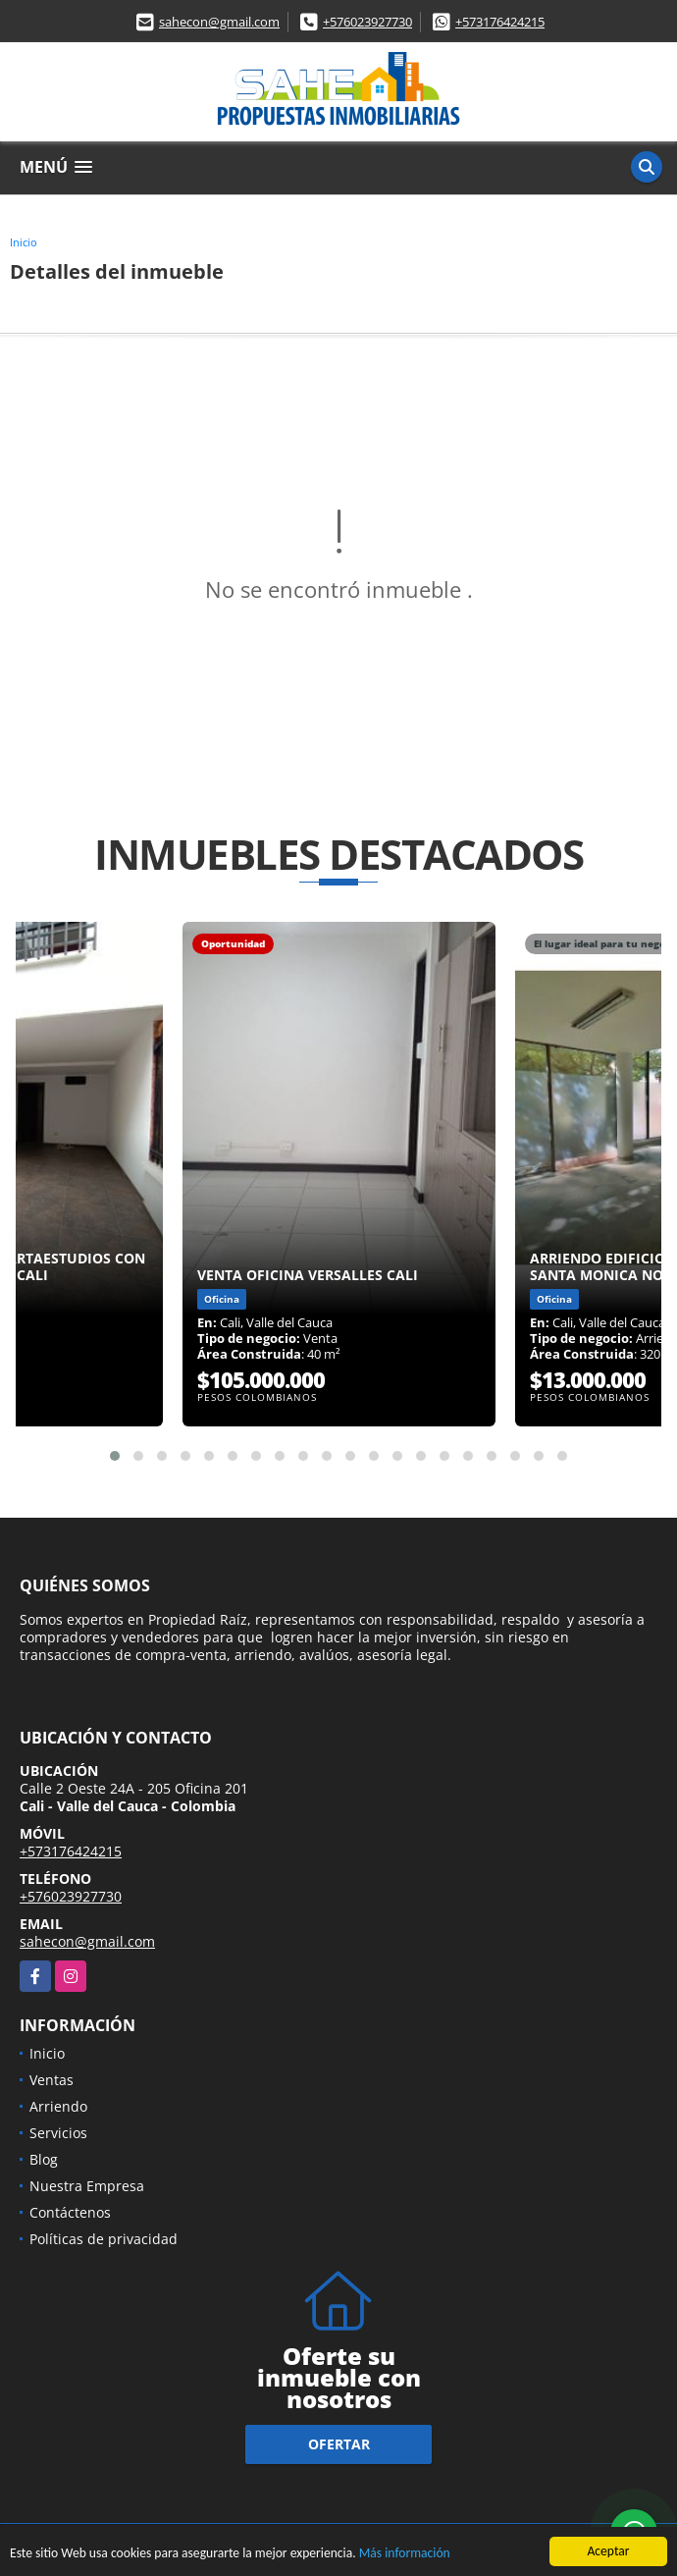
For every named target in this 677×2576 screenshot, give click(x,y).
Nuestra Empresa (86, 2185)
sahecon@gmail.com (219, 21)
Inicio (23, 242)
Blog (43, 2159)
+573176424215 (500, 21)
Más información (404, 2555)
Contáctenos (70, 2212)
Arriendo (58, 2106)
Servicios (58, 2132)
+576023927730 (367, 21)
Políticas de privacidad (103, 2238)
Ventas (51, 2079)
